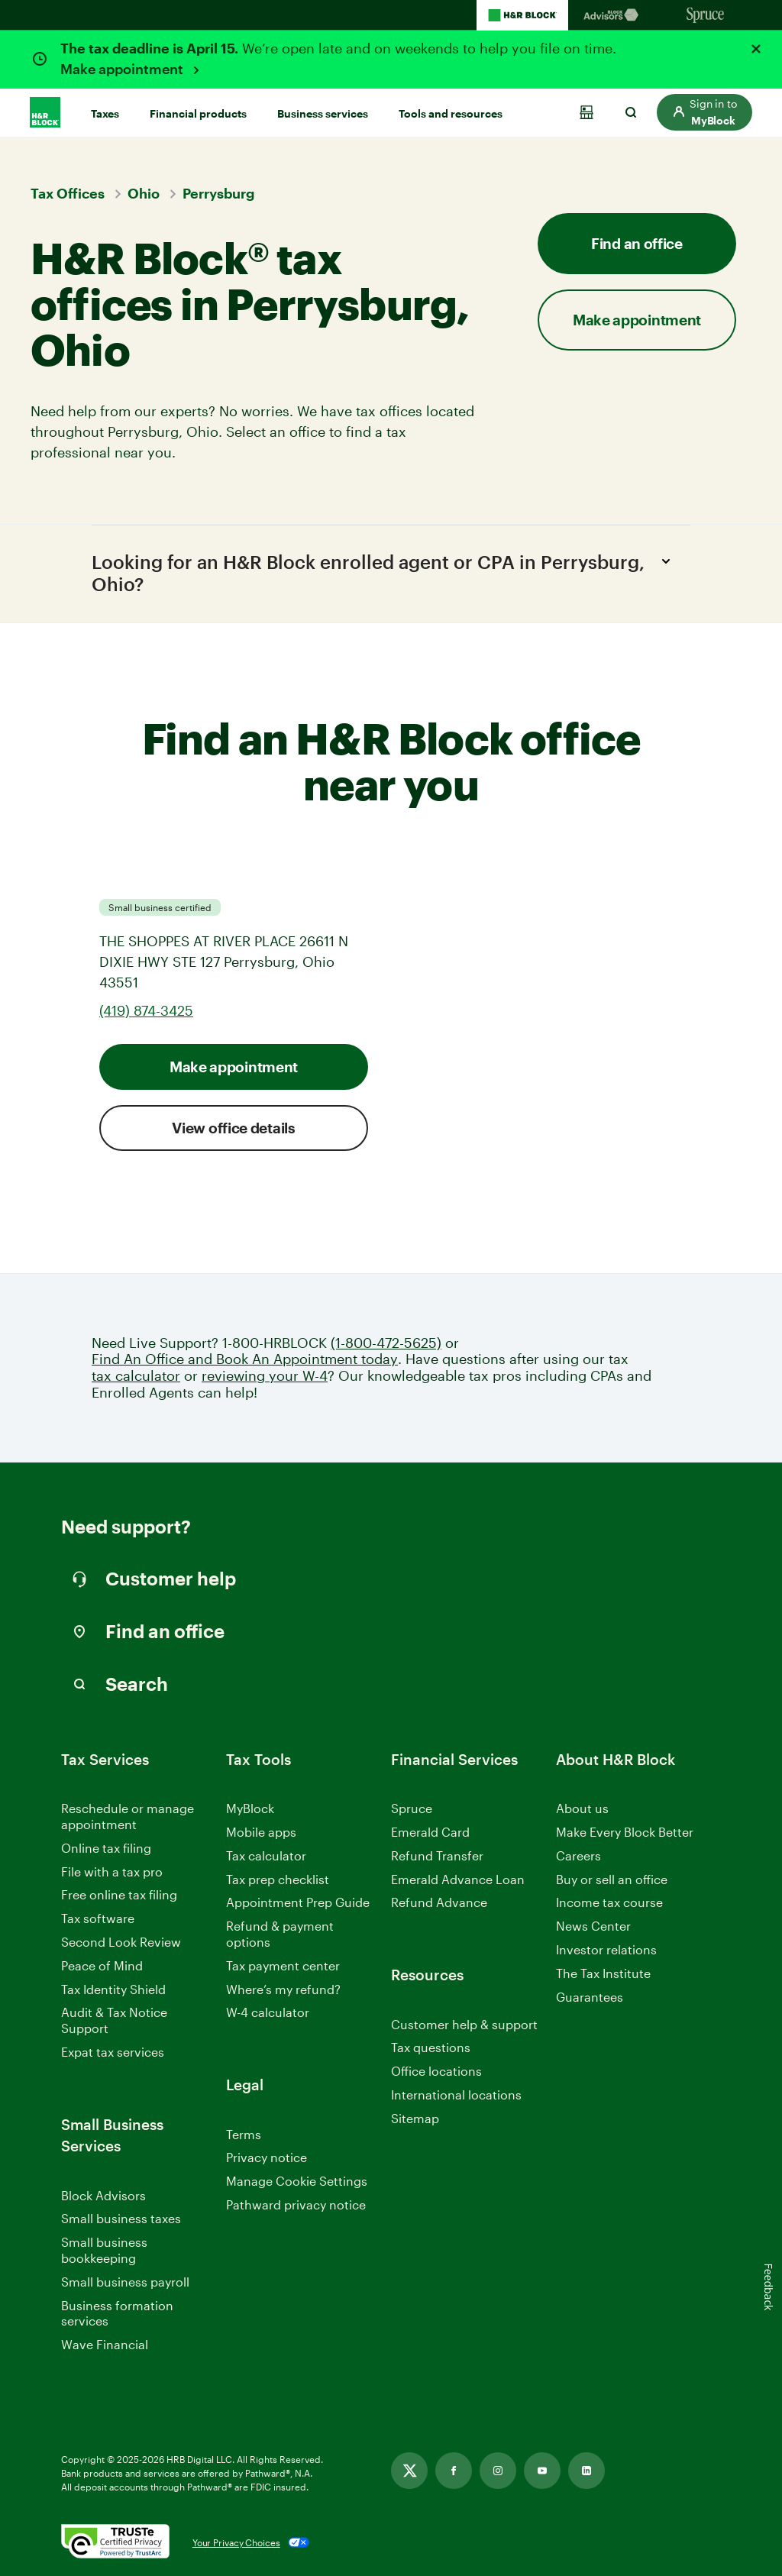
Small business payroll (125, 2281)
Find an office (637, 243)
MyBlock (250, 1808)
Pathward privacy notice (296, 2204)
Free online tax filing (119, 1895)
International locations (456, 2095)
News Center (593, 1925)
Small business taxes (121, 2219)
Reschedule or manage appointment (127, 1816)
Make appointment (123, 68)
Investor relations (606, 1950)
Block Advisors (103, 2196)
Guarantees (589, 1996)
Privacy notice (266, 2158)
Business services (322, 113)
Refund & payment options (280, 1933)
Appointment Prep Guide (298, 1903)
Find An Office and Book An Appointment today (245, 1360)
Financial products (198, 113)
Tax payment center (283, 1965)
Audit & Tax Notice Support (114, 2021)
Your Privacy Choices (236, 2542)
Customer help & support (464, 2025)
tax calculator (136, 1376)
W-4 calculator (267, 2013)
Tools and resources (450, 113)
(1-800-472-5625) (386, 1343)
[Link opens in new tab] (409, 2470)
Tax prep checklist (277, 1879)
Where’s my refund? (283, 1989)
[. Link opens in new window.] (115, 2542)
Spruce (411, 1808)
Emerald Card (430, 1832)
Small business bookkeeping (104, 2250)
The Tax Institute (603, 1974)
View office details (233, 1127)
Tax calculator (266, 1855)
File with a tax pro (112, 1871)
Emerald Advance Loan (458, 1879)
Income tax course (609, 1903)
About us (582, 1808)
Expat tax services (112, 2052)
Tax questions (430, 2048)
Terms (243, 2134)
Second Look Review (121, 1941)
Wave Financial (104, 2346)
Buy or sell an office (611, 1879)
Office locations (436, 2072)
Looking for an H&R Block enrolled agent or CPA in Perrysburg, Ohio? (385, 572)
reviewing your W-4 (265, 1376)
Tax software (97, 1918)
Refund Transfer (437, 1855)
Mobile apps (261, 1832)
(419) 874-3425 (146, 1010)
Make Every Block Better (624, 1832)
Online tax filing (106, 1848)
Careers (578, 1856)
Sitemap (415, 2119)
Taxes (105, 113)
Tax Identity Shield (113, 1989)
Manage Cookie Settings (296, 2181)
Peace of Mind (102, 1965)
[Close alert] (756, 49)
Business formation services (117, 2313)
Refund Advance (439, 1903)
